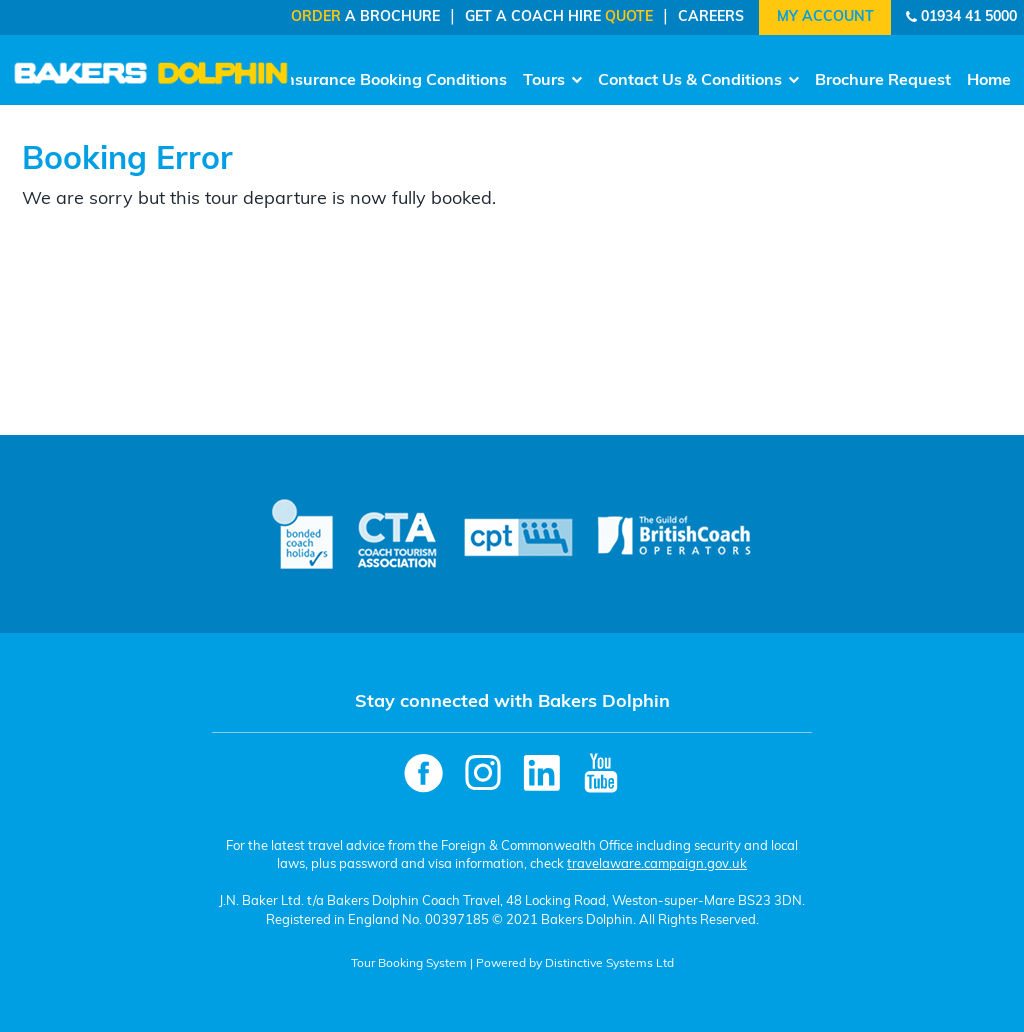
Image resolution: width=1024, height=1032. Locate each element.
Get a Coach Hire (559, 17)
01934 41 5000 (969, 17)
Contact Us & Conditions (698, 81)
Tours (552, 81)
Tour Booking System (409, 964)
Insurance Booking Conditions (393, 81)
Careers (711, 17)
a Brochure (365, 17)
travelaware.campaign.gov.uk (657, 864)
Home (989, 81)
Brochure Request (883, 81)
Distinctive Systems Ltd (609, 964)
